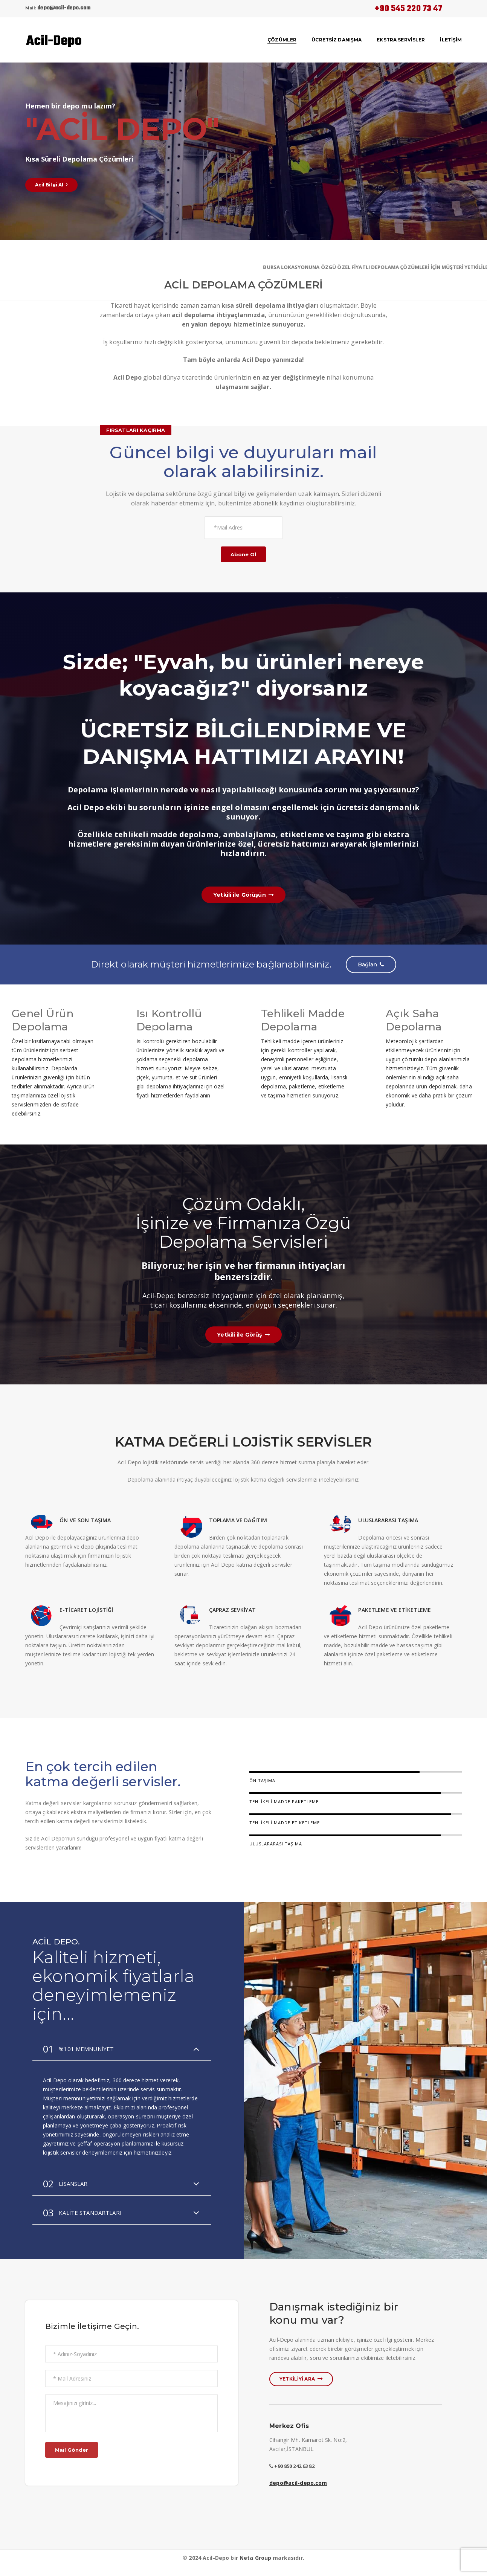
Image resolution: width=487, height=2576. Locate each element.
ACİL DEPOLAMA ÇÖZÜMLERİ (243, 284)
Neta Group (255, 2560)
